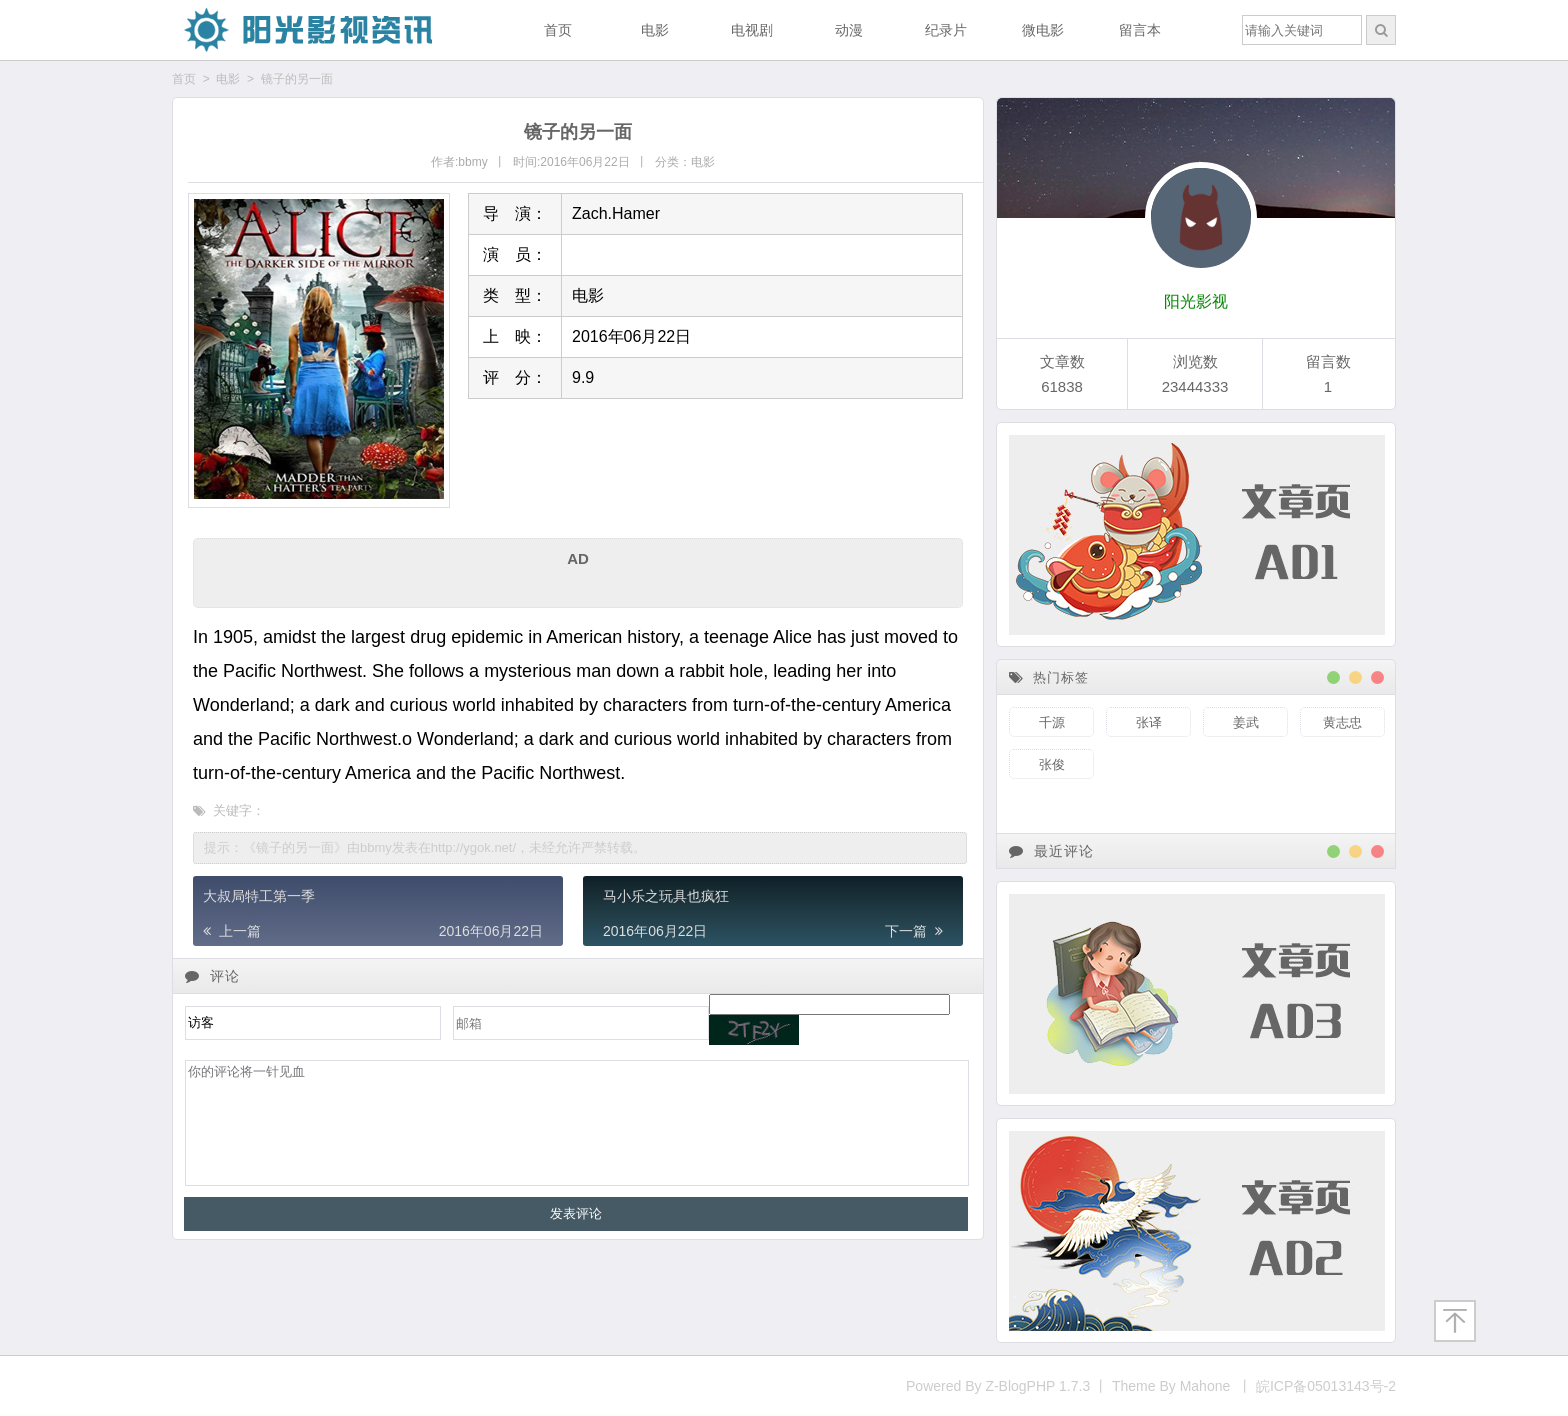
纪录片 (946, 30)
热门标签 (1049, 677)
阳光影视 (1196, 301)
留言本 (1140, 30)
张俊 (1052, 764)
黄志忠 (1342, 722)
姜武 (1246, 722)
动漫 (849, 30)
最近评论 (1051, 851)
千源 (1052, 722)
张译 (1149, 722)
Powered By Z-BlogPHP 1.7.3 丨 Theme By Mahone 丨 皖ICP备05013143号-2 (1151, 1386)
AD (578, 558)
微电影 (1043, 30)
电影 (655, 30)
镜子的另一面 (297, 79)
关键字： (232, 810)
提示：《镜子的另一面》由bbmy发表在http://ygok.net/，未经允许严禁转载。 (425, 847)
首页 (558, 30)
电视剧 (752, 30)
